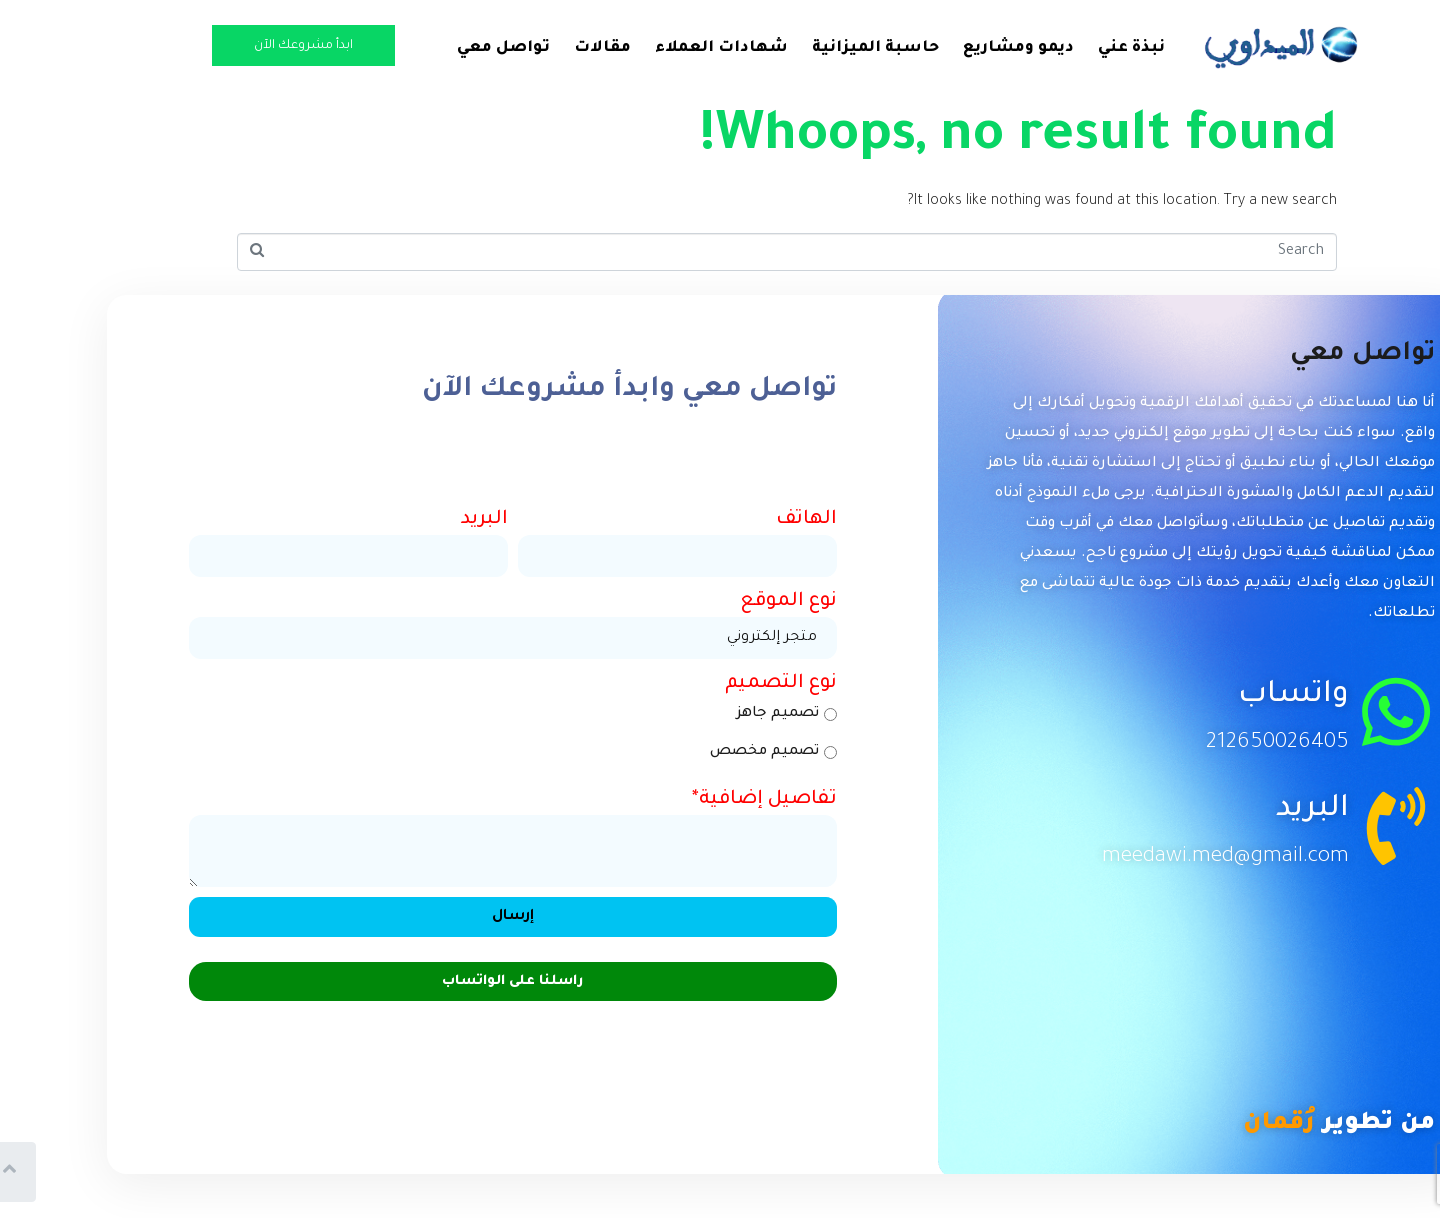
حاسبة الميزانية (808, 48)
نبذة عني (1064, 48)
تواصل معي (436, 48)
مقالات (535, 48)
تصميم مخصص (706, 752)
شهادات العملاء (654, 48)
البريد (1243, 810)
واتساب (1224, 696)
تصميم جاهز (720, 714)
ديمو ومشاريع (951, 48)
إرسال (446, 917)
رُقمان (1212, 1124)
